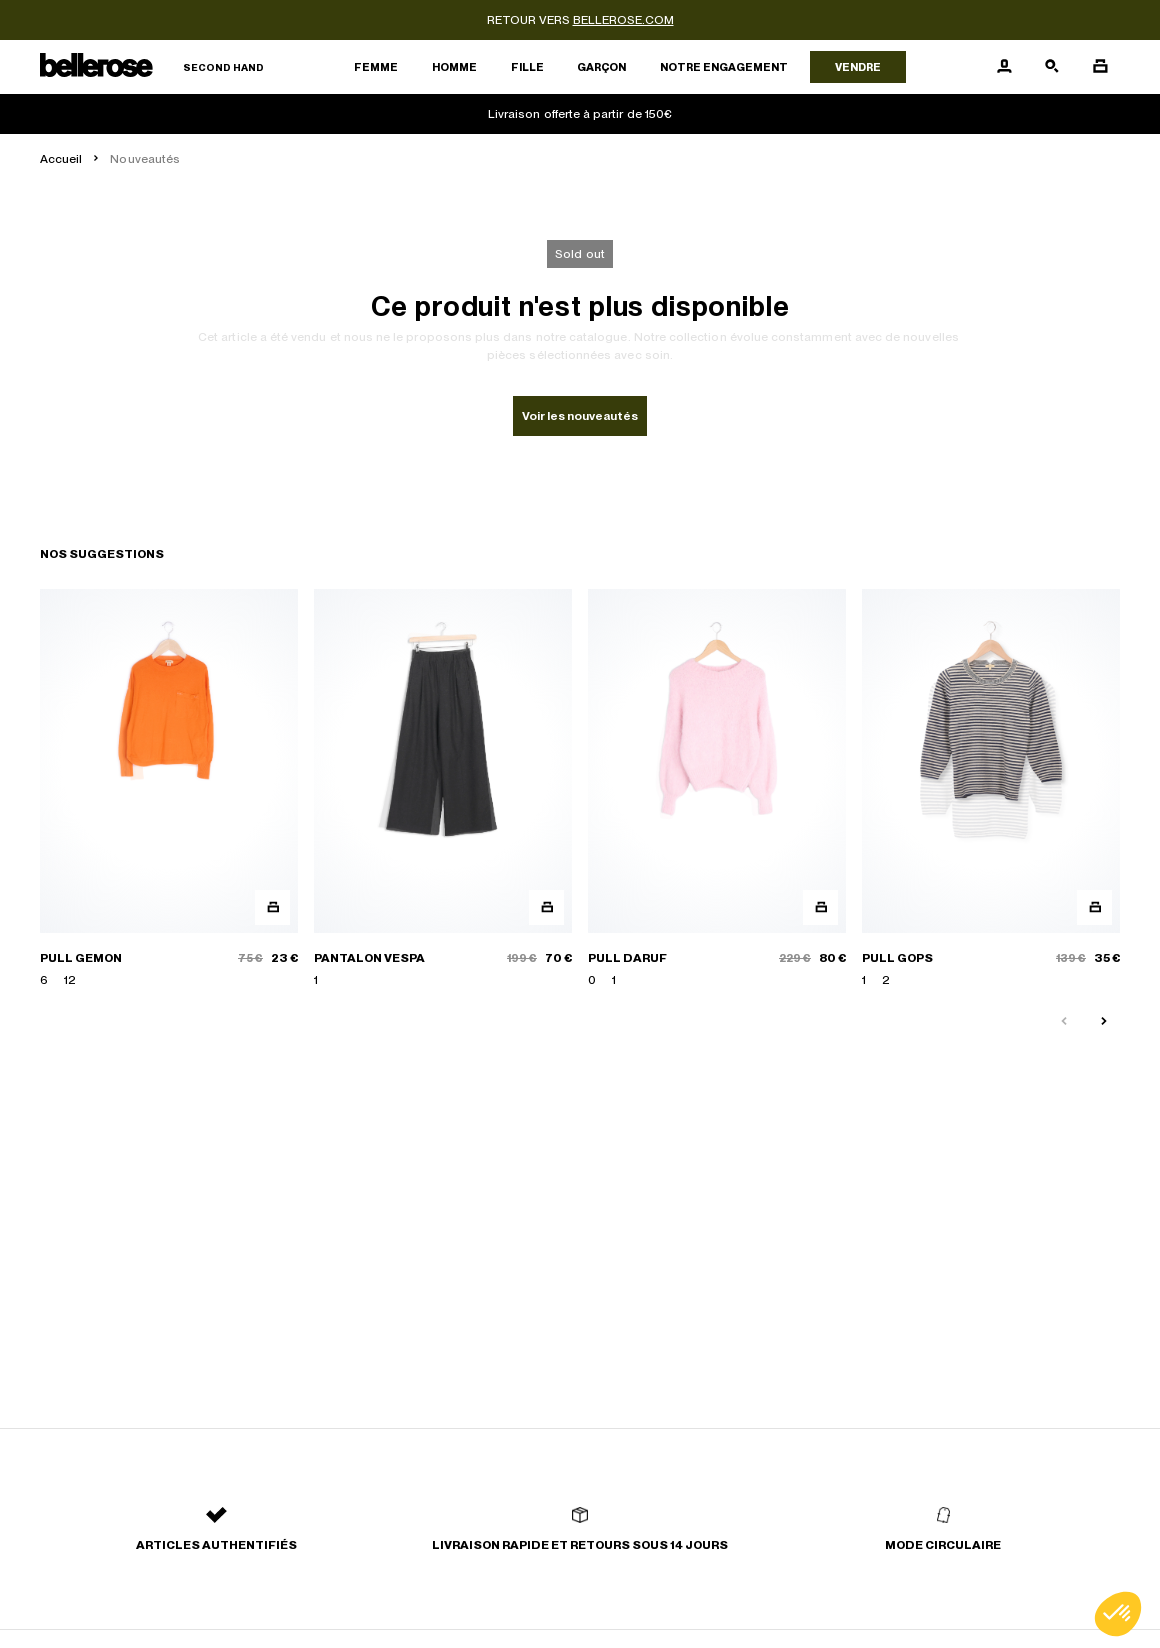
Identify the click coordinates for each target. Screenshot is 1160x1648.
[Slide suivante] (1104, 1022)
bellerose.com (623, 20)
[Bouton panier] (1100, 67)
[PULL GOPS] (991, 789)
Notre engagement (724, 67)
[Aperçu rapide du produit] (272, 907)
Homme (454, 67)
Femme (376, 67)
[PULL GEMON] (169, 789)
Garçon (601, 67)
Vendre (858, 67)
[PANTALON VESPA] (443, 789)
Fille (527, 67)
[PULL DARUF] (717, 789)
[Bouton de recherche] (1052, 67)
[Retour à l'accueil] (152, 67)
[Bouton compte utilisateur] (1004, 67)
